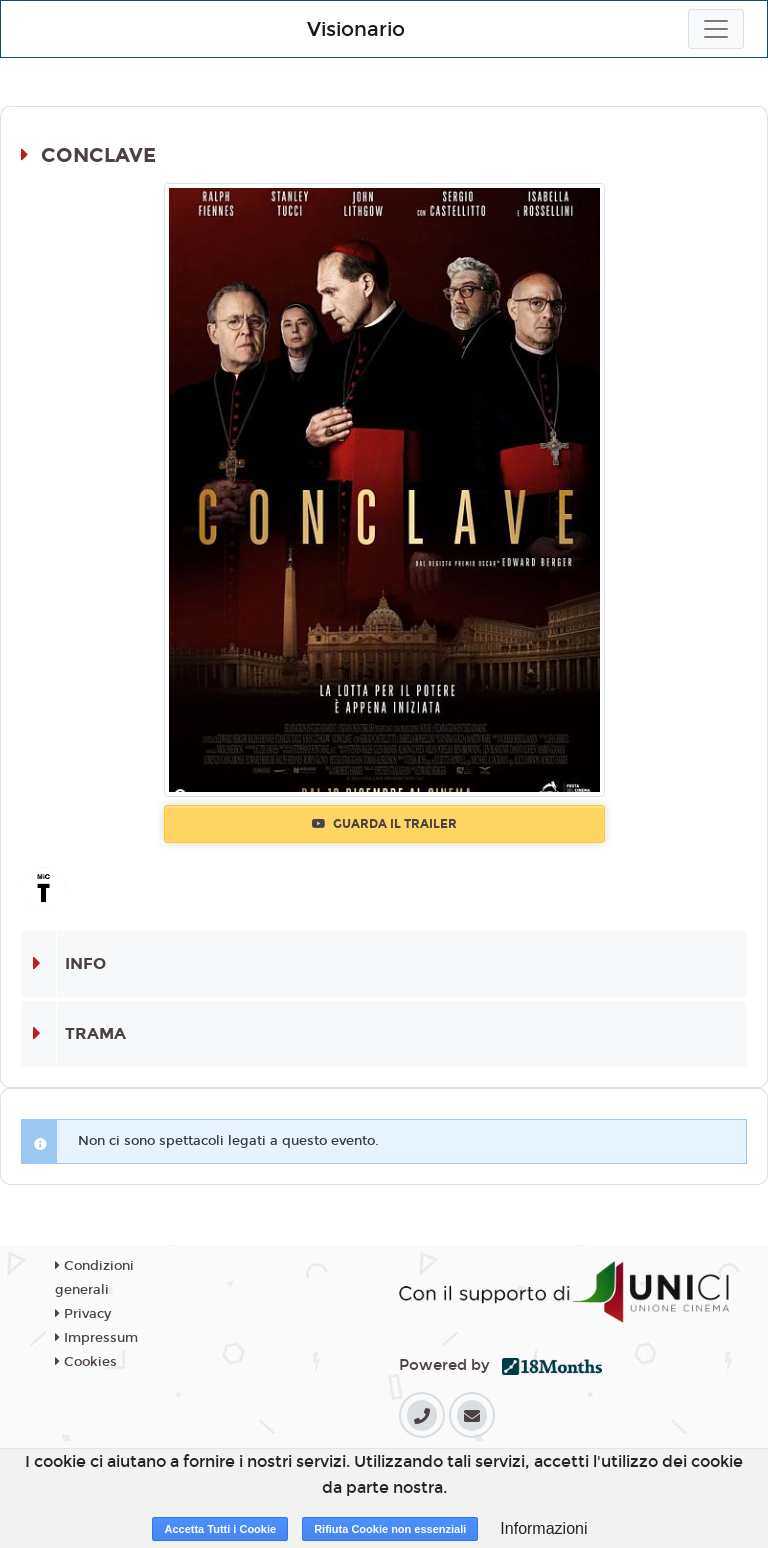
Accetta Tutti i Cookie (220, 1529)
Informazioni (543, 1528)
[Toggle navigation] (716, 29)
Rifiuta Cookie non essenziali (390, 1529)
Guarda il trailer (384, 824)
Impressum (96, 1338)
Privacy (83, 1314)
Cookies (86, 1362)
